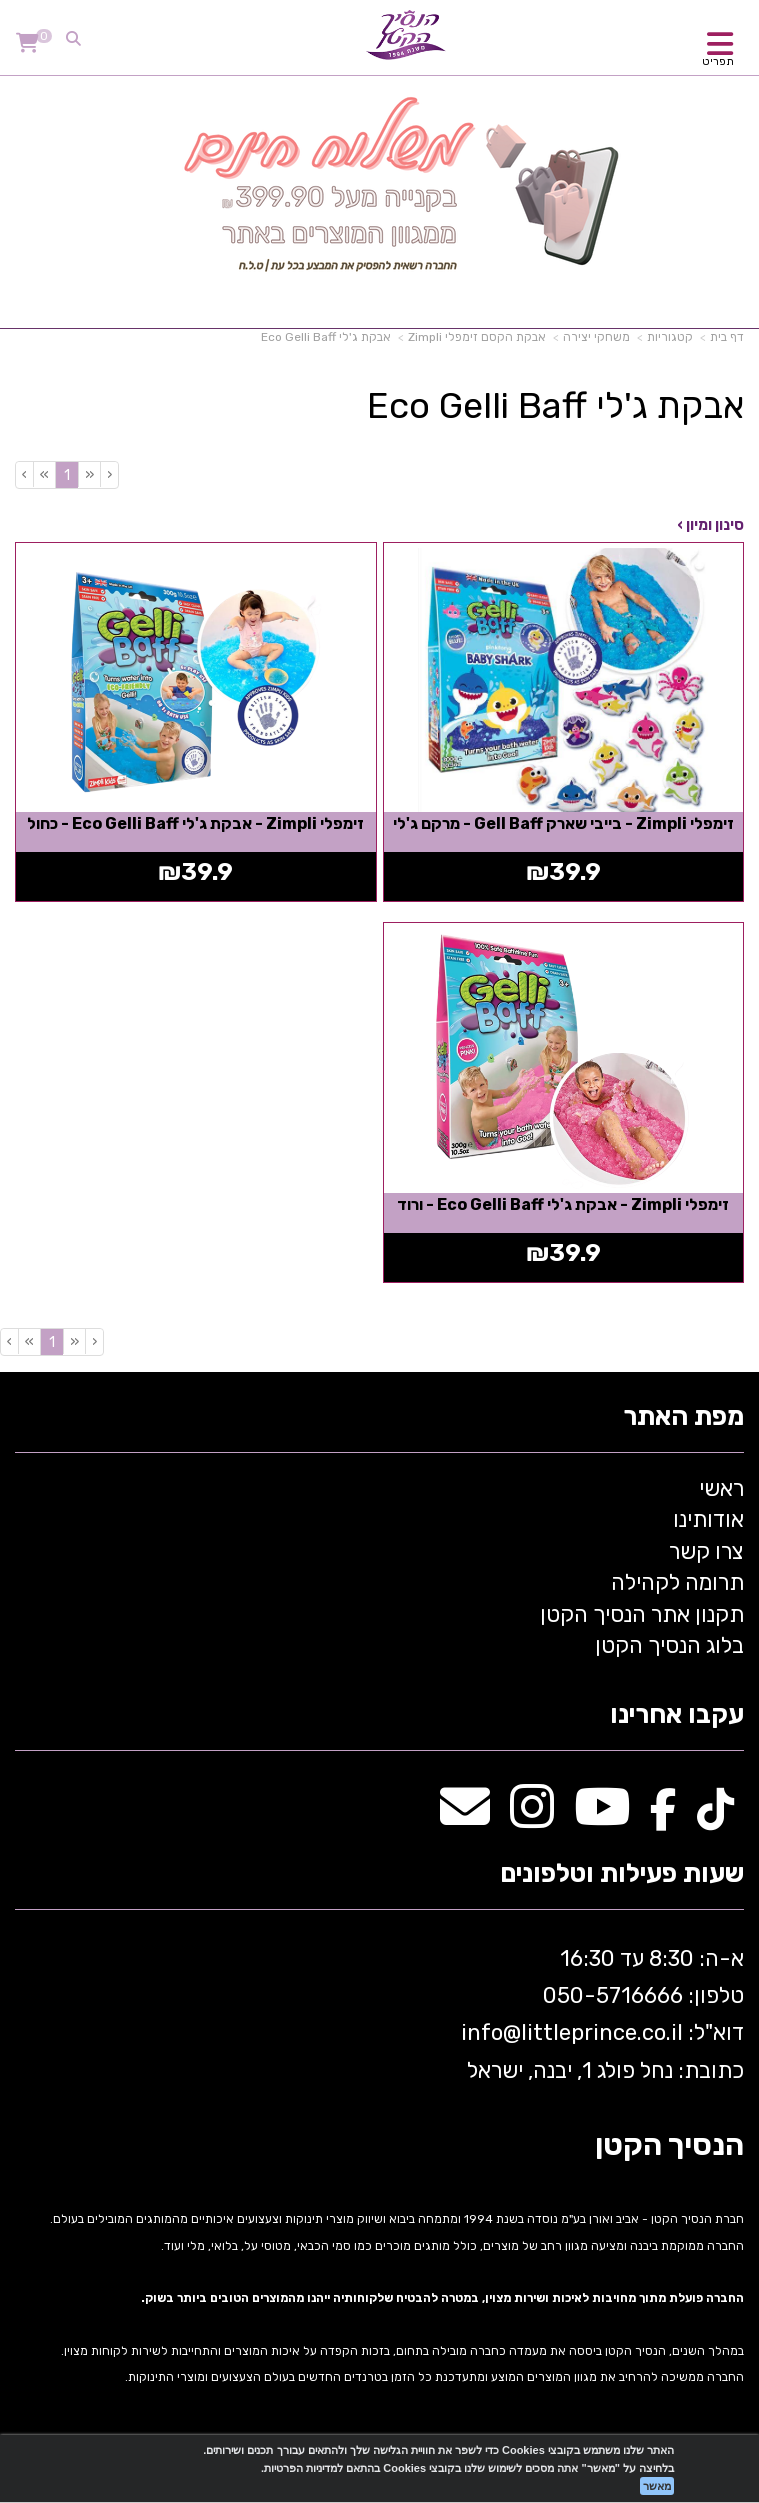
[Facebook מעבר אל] (663, 1817)
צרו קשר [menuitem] (706, 1551)
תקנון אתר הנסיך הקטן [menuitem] (642, 1614)
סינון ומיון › (710, 525)
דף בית (727, 337)
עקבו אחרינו (677, 1715)
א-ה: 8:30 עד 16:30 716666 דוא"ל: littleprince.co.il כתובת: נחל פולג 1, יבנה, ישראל (600, 2014)
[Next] (44, 474)
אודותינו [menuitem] (708, 1519)
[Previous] (89, 474)
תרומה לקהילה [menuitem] (677, 1582)
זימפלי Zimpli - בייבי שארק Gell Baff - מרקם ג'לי (563, 823)
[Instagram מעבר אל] (532, 1817)
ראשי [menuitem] (721, 1488)
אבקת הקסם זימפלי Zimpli (477, 337)
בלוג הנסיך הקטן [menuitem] (669, 1645)
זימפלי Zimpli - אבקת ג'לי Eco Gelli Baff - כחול (195, 823)
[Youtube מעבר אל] (602, 1817)
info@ (491, 2032)
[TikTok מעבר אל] (715, 1817)
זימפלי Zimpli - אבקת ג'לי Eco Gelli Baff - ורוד (563, 1204)
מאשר (657, 2486)
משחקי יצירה (596, 337)
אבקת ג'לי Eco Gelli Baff (326, 337)
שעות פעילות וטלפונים (622, 1874)
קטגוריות (670, 337)
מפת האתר (683, 1417)
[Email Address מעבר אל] (465, 1817)
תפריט (718, 61)
